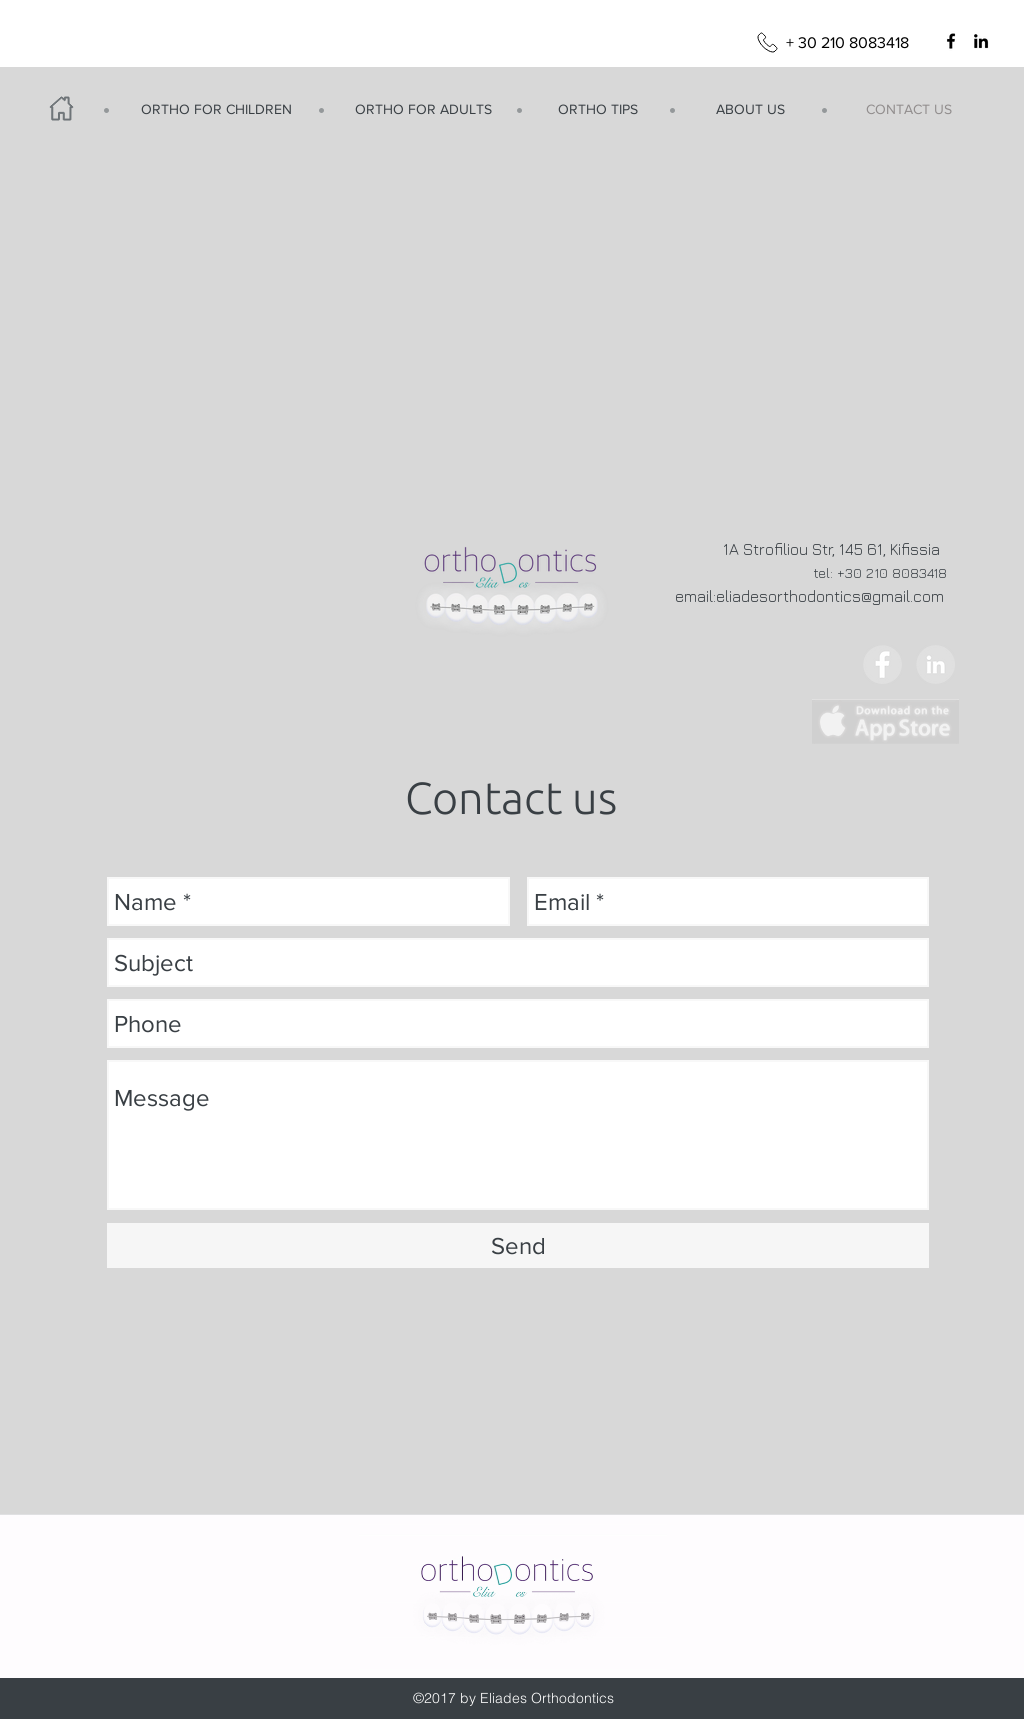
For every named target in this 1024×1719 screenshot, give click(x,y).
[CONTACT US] (909, 110)
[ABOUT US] (750, 110)
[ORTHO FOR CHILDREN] (216, 110)
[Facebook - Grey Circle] (882, 664)
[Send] (518, 1245)
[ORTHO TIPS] (597, 110)
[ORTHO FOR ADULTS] (423, 110)
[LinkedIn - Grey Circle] (935, 664)
